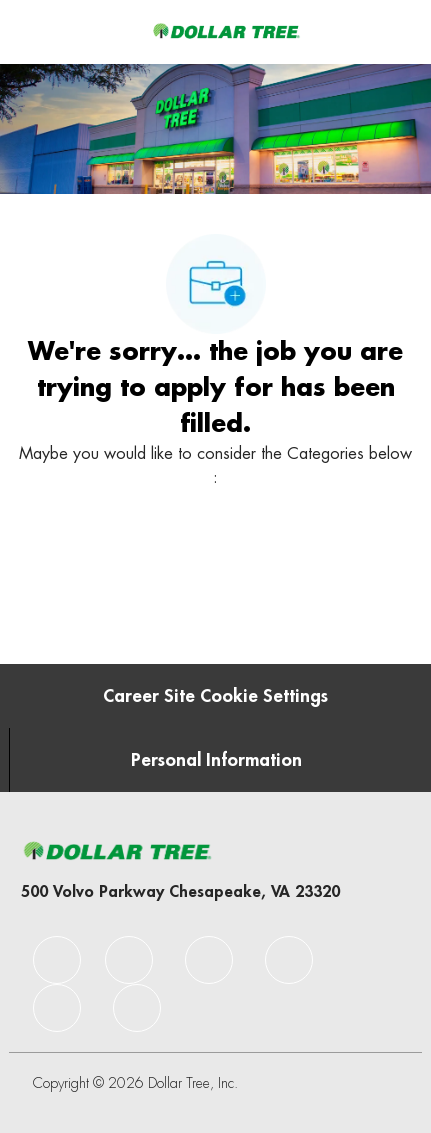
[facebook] (57, 960)
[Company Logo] (226, 31)
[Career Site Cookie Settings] (215, 696)
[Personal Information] (216, 760)
